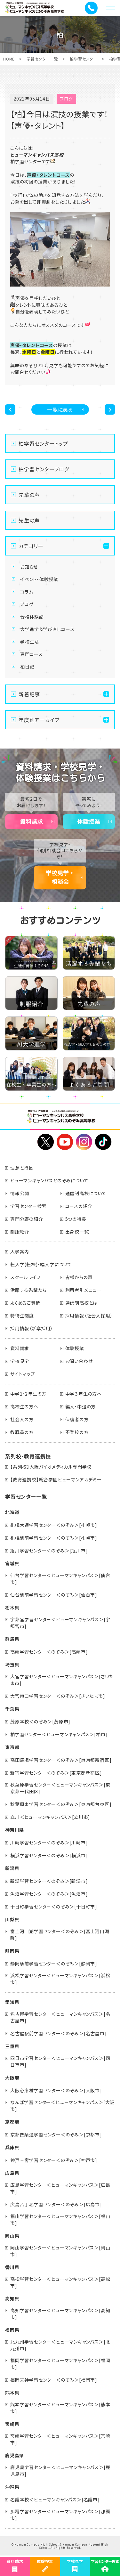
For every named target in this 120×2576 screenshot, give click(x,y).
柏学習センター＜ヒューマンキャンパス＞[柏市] (59, 1734)
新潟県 (12, 1868)
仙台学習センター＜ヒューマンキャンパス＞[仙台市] (60, 1578)
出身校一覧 (77, 1231)
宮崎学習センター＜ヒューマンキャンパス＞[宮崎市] (60, 2439)
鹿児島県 (14, 2455)
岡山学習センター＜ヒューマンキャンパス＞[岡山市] (60, 2250)
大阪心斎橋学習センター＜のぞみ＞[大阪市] (56, 2090)
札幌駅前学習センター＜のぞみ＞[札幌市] (53, 1538)
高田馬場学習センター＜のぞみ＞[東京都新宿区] (60, 1760)
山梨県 (12, 1919)
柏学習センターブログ (44, 469)
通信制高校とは (81, 1303)
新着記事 (29, 694)
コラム (26, 591)
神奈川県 (14, 1830)
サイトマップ (22, 1374)
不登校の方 (77, 1432)
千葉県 (12, 1708)
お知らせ (29, 566)
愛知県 (12, 2002)
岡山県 (12, 2235)
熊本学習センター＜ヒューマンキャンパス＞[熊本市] (60, 2407)
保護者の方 (77, 1419)
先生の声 (29, 520)
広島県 (12, 2173)
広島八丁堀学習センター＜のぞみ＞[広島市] (56, 2204)
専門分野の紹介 (26, 1219)
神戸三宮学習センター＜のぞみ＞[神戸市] (53, 2160)
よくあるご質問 (25, 1303)
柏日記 (27, 666)
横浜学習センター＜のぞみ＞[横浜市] (49, 1855)
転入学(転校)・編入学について (41, 1264)
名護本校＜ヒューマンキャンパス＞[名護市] (55, 2499)
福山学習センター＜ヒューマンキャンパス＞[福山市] (60, 2219)
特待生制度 (22, 1315)
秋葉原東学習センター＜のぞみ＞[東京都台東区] (60, 1804)
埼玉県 (12, 1664)
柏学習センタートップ (43, 443)
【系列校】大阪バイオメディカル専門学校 (51, 1466)
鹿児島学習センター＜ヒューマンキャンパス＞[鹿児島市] (60, 2470)
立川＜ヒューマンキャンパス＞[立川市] (50, 1817)
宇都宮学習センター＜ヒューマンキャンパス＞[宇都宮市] (60, 1622)
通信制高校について (86, 1193)
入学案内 (19, 1251)
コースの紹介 (78, 1206)
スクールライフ (25, 1277)
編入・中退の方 (80, 1406)
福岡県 (12, 2330)
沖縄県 (12, 2486)
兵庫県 (12, 2147)
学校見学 (19, 1361)
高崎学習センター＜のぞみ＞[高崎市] (49, 1651)
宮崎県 (12, 2424)
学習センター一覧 (42, 58)
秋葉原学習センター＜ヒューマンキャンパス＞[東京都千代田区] (60, 1787)
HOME (9, 58)
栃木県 (12, 1607)
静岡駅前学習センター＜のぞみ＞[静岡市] (53, 1963)
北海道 (12, 1512)
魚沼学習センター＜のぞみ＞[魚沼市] (49, 1894)
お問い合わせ (79, 1361)
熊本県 (12, 2392)
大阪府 (12, 2077)
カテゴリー (31, 546)
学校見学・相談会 (60, 877)
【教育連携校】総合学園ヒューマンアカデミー (56, 1479)
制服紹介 (19, 1231)
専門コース (31, 654)
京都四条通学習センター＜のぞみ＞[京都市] (56, 2134)
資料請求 (31, 821)
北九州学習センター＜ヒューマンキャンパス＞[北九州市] (60, 2345)
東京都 (12, 1747)
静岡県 (12, 1951)
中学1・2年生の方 (28, 1393)
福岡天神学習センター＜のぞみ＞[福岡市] (53, 2380)
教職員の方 (22, 1432)
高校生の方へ (24, 1406)
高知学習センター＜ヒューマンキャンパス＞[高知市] (60, 2313)
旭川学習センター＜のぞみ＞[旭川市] (49, 1550)
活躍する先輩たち (28, 1290)
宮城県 (12, 1563)
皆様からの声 (79, 1277)
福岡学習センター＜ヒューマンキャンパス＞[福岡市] (60, 2363)
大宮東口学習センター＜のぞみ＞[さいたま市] (57, 1696)
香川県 (12, 2267)
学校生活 (29, 641)
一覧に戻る (60, 409)
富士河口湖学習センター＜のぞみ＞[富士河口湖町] (59, 1934)
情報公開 (19, 1193)
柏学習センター (83, 58)
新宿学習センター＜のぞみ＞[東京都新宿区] (56, 1773)
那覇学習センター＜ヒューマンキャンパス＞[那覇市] (60, 2514)
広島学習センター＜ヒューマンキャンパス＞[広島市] (60, 2188)
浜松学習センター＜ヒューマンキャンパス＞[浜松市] (60, 1978)
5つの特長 (75, 1219)
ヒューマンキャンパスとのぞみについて (49, 1180)
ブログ (26, 604)
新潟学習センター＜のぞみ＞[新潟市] (49, 1881)
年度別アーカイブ (39, 720)
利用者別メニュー (83, 1290)
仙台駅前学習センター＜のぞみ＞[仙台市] (53, 1595)
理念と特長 (21, 1167)
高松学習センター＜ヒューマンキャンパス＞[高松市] (60, 2282)
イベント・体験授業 (39, 579)
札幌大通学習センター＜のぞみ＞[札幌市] (53, 1525)
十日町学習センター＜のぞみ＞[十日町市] (53, 1906)
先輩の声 (29, 494)
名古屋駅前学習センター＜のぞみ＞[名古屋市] (58, 2033)
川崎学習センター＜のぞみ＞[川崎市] (49, 1842)
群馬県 (12, 1639)
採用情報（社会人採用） (89, 1315)
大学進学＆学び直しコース (47, 629)
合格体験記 (32, 616)
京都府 (12, 2121)
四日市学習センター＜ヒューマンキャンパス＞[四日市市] (60, 2061)
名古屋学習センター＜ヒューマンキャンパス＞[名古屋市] (60, 2017)
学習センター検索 (28, 1206)
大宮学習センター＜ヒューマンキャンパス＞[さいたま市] (62, 1679)
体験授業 (88, 821)
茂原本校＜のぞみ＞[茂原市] (40, 1721)
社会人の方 (22, 1419)
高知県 (12, 2298)
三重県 (12, 2046)
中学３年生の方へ (83, 1393)
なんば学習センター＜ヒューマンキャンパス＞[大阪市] (62, 2105)
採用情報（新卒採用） (31, 1328)
